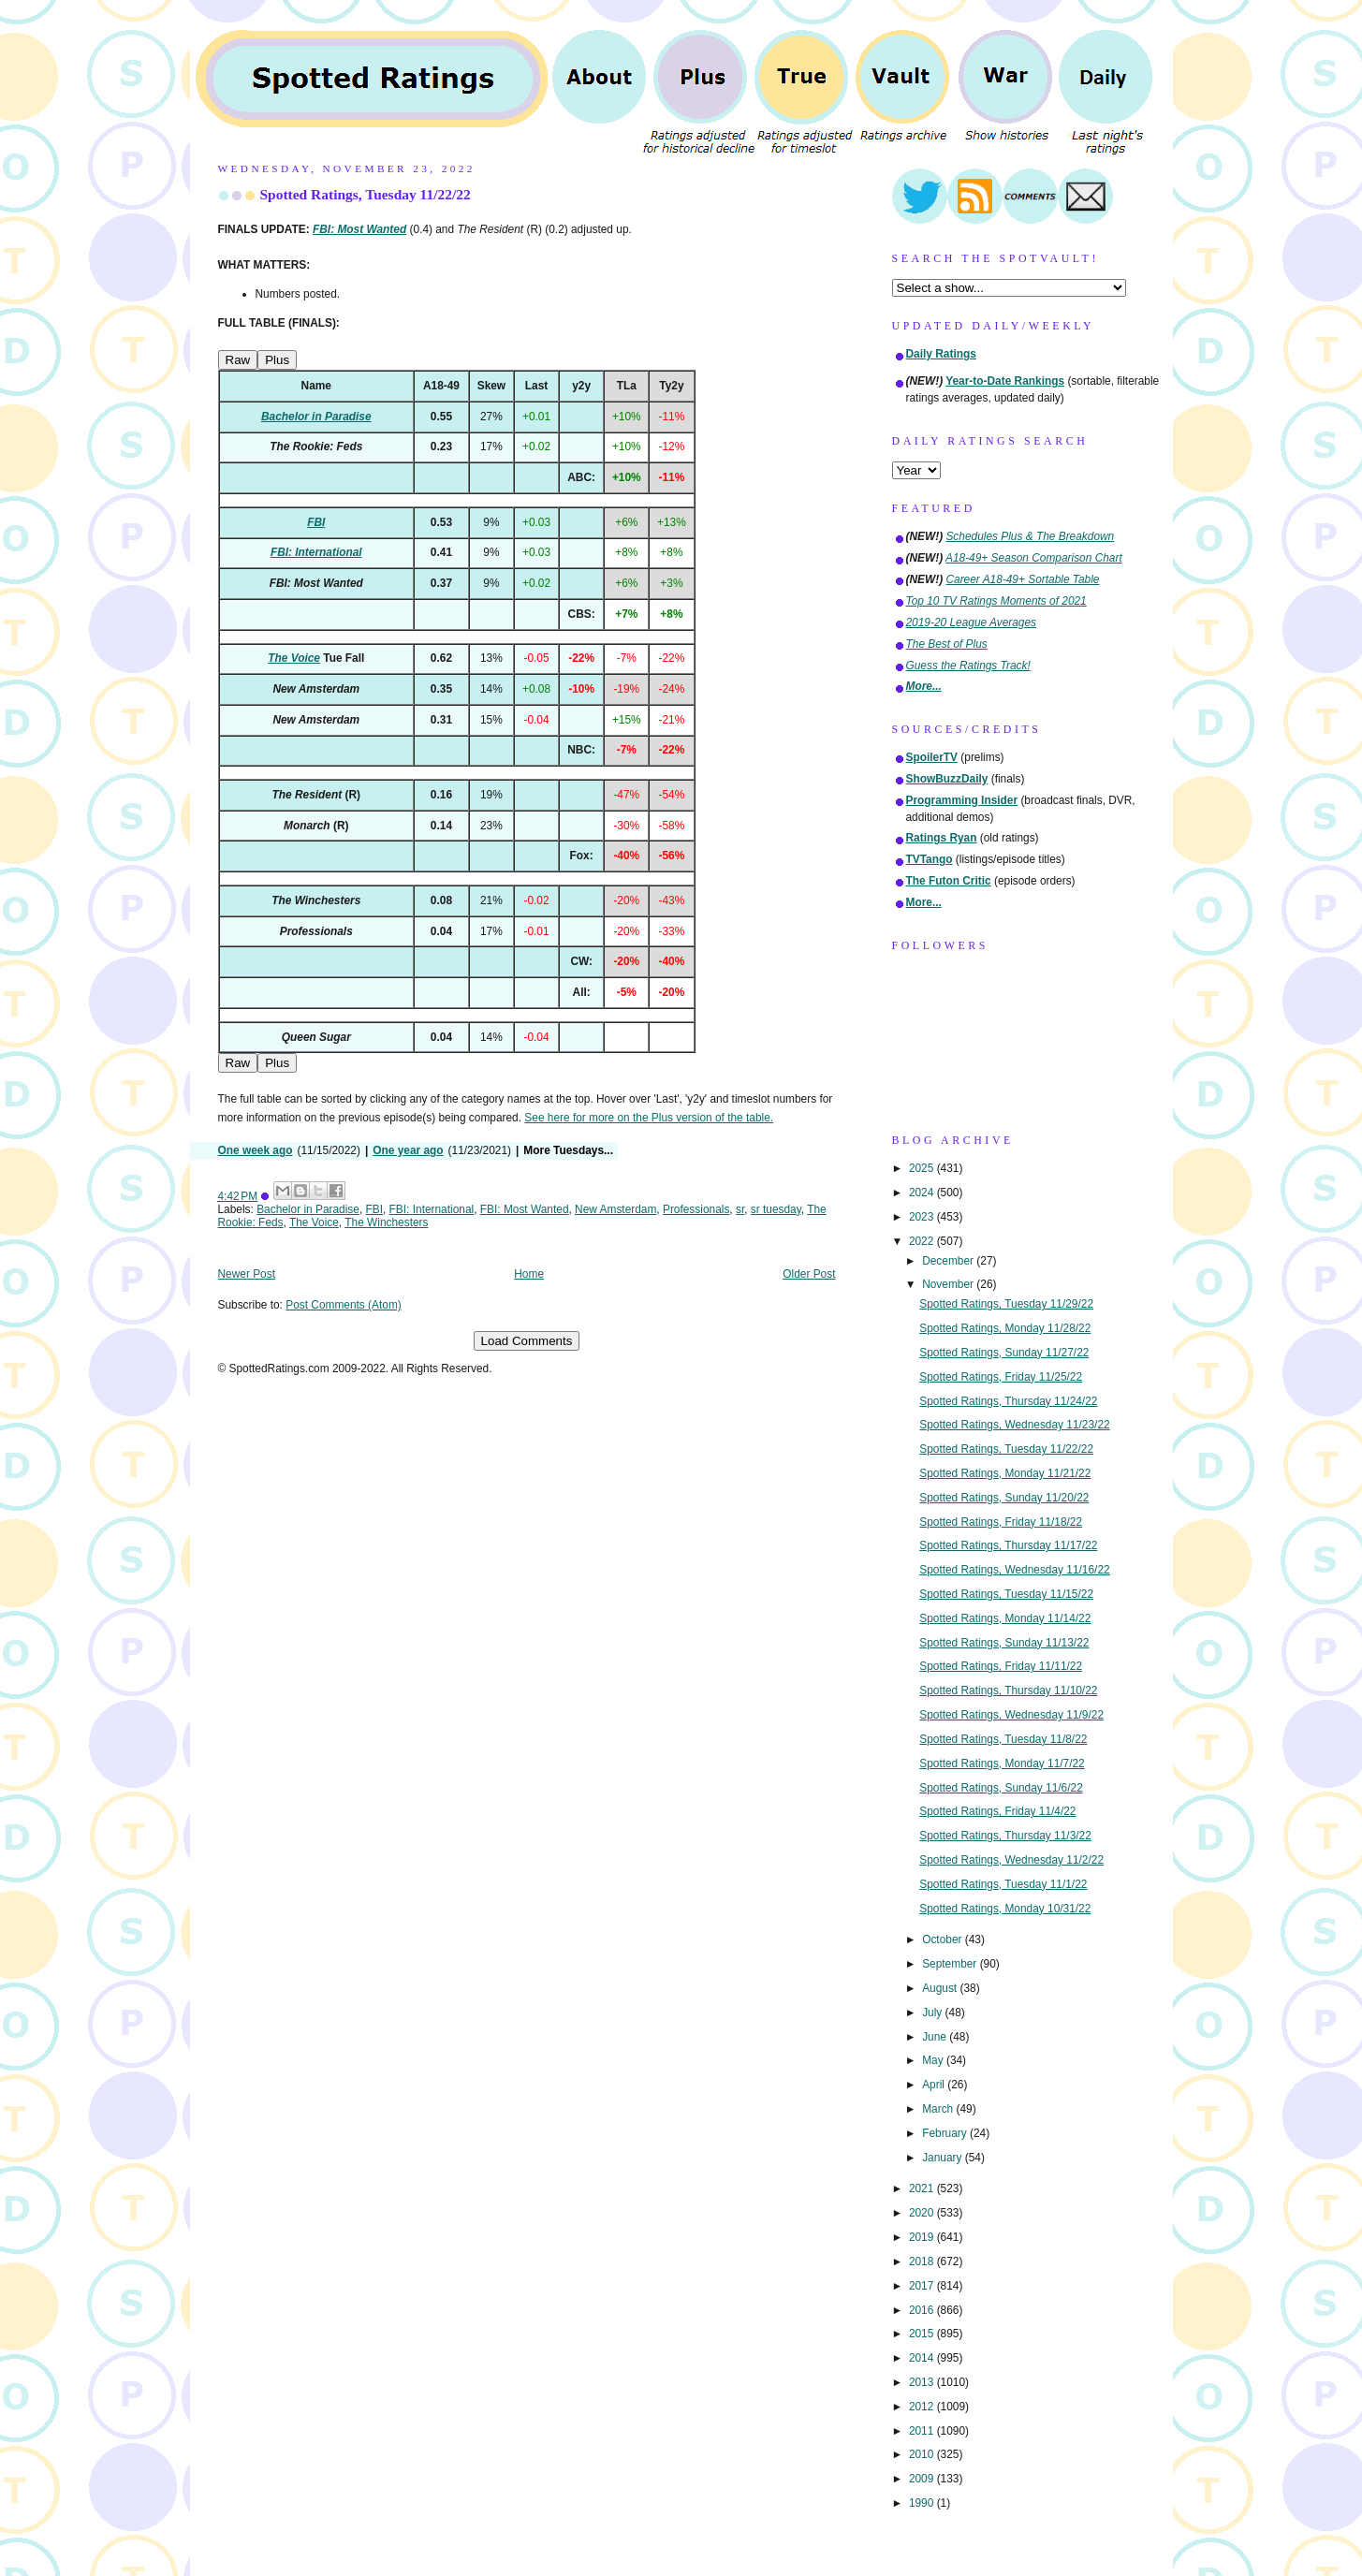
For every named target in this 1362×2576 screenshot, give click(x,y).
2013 (923, 2382)
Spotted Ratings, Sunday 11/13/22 (1004, 1642)
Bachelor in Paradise (307, 1209)
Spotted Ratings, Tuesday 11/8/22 (1003, 1739)
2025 (923, 1168)
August (940, 1988)
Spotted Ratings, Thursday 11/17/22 (1008, 1545)
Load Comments (527, 1341)
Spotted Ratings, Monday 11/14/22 (1005, 1618)
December (949, 1260)
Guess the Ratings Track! (968, 665)
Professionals (696, 1209)
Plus (277, 360)
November (949, 1284)
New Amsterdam (615, 1209)
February (946, 2133)
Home (529, 1274)
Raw (238, 360)
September (950, 1963)
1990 (923, 2503)
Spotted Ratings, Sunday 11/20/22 (1004, 1497)
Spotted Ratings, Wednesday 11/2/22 (1011, 1859)
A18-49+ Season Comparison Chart (1033, 557)
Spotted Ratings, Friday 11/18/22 (1000, 1522)
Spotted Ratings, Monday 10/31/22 (1005, 1908)
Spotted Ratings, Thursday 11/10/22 (1008, 1690)
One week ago (255, 1150)
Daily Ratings (941, 353)
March (939, 2108)
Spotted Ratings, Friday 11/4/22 (997, 1811)
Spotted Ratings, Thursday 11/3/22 (1005, 1835)
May (934, 2060)
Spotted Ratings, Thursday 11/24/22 (1008, 1401)
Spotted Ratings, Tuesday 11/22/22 (365, 194)
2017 (923, 2285)
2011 (923, 2430)
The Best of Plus (947, 644)
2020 (923, 2212)
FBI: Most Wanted (524, 1209)
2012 (923, 2406)
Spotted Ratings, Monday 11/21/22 (1005, 1473)
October (943, 1939)
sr (740, 1209)
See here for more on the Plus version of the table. (648, 1117)
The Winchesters (386, 1222)
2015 (923, 2333)
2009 (923, 2478)
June (935, 2036)
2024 (923, 1192)
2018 (923, 2261)
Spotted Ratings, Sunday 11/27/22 (1004, 1352)
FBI (375, 1209)
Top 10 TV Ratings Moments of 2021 (996, 600)
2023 (923, 1216)
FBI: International (432, 1209)
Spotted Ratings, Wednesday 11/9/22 (1011, 1714)
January (943, 2157)
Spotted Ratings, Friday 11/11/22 (1000, 1666)
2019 (923, 2237)
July (933, 2012)
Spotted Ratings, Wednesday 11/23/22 (1014, 1424)
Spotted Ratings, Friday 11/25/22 (1000, 1376)
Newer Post (246, 1274)
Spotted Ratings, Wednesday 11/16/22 (1014, 1569)
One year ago (408, 1150)
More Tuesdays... (568, 1150)
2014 (923, 2357)
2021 (923, 2188)
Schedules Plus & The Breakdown (1029, 536)
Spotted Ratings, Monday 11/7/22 (1002, 1763)
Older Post (809, 1274)
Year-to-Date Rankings (1004, 381)
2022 (923, 1241)
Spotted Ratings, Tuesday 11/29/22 (1006, 1303)
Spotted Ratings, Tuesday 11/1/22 (1003, 1884)
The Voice (314, 1222)
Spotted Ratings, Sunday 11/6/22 (1001, 1787)
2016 (923, 2310)
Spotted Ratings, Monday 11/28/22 (1005, 1328)
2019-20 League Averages (971, 622)
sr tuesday (776, 1209)
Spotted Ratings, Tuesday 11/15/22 (1006, 1594)
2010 (923, 2454)
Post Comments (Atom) (344, 1304)
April (934, 2084)
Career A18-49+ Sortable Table (1022, 579)
